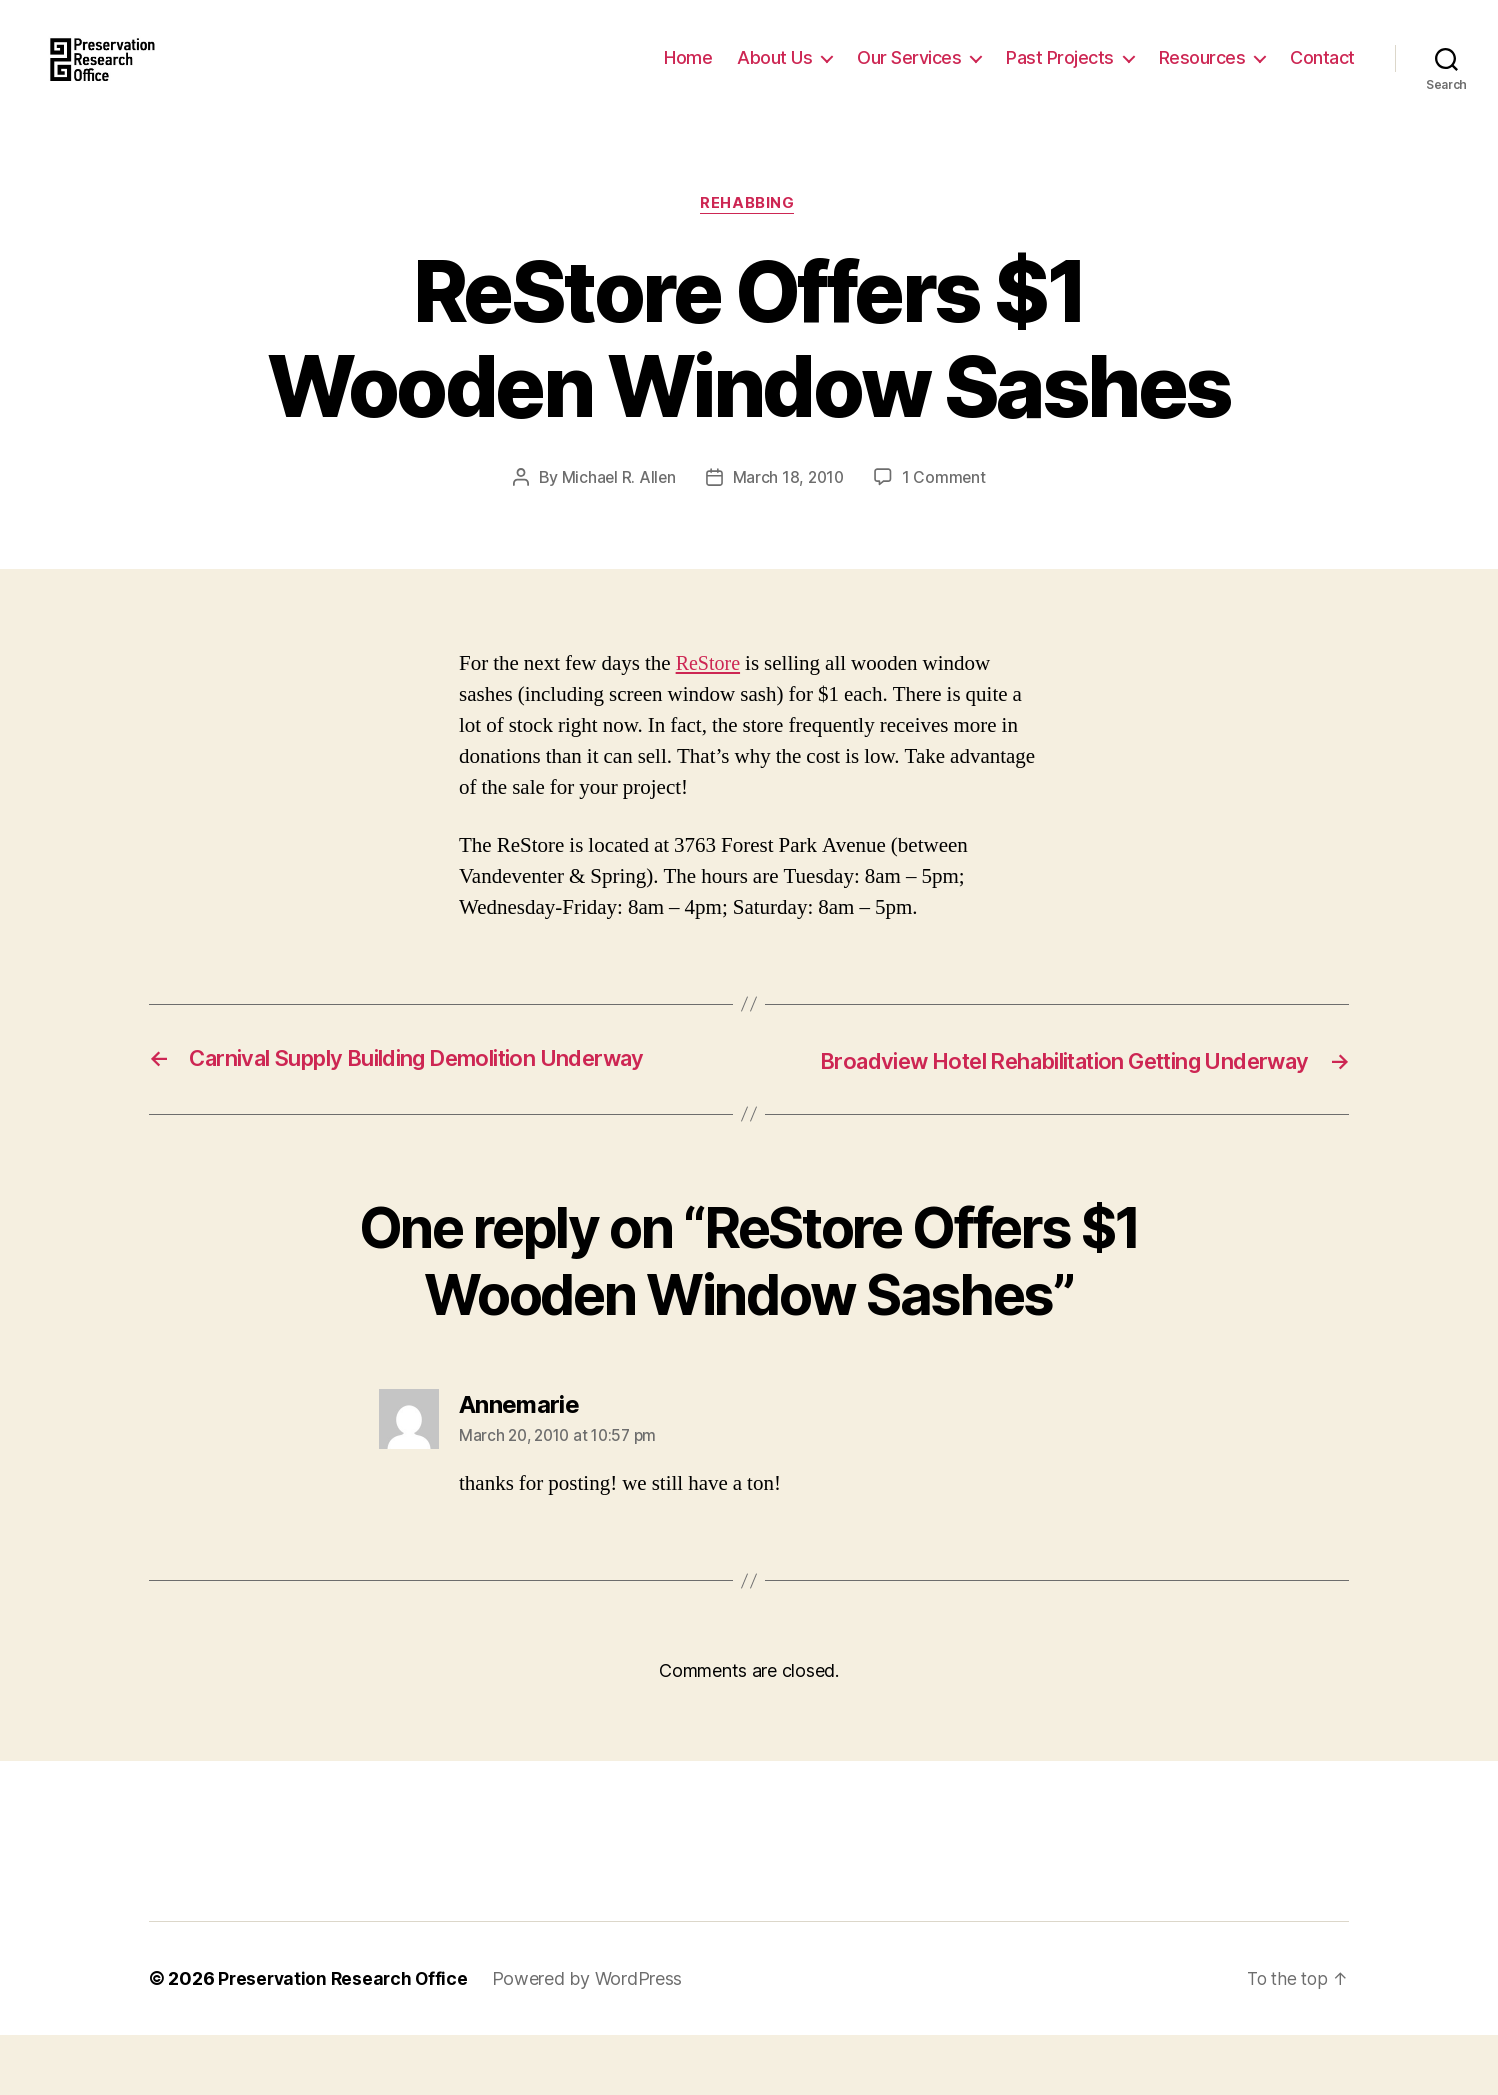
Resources (1202, 72)
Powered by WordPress (593, 2038)
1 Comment (946, 509)
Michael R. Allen (617, 509)
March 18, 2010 (789, 509)
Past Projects (1060, 72)
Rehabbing (749, 235)
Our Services (909, 72)
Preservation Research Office (345, 2038)
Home (688, 72)
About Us (774, 72)
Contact (1322, 72)
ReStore (710, 695)
